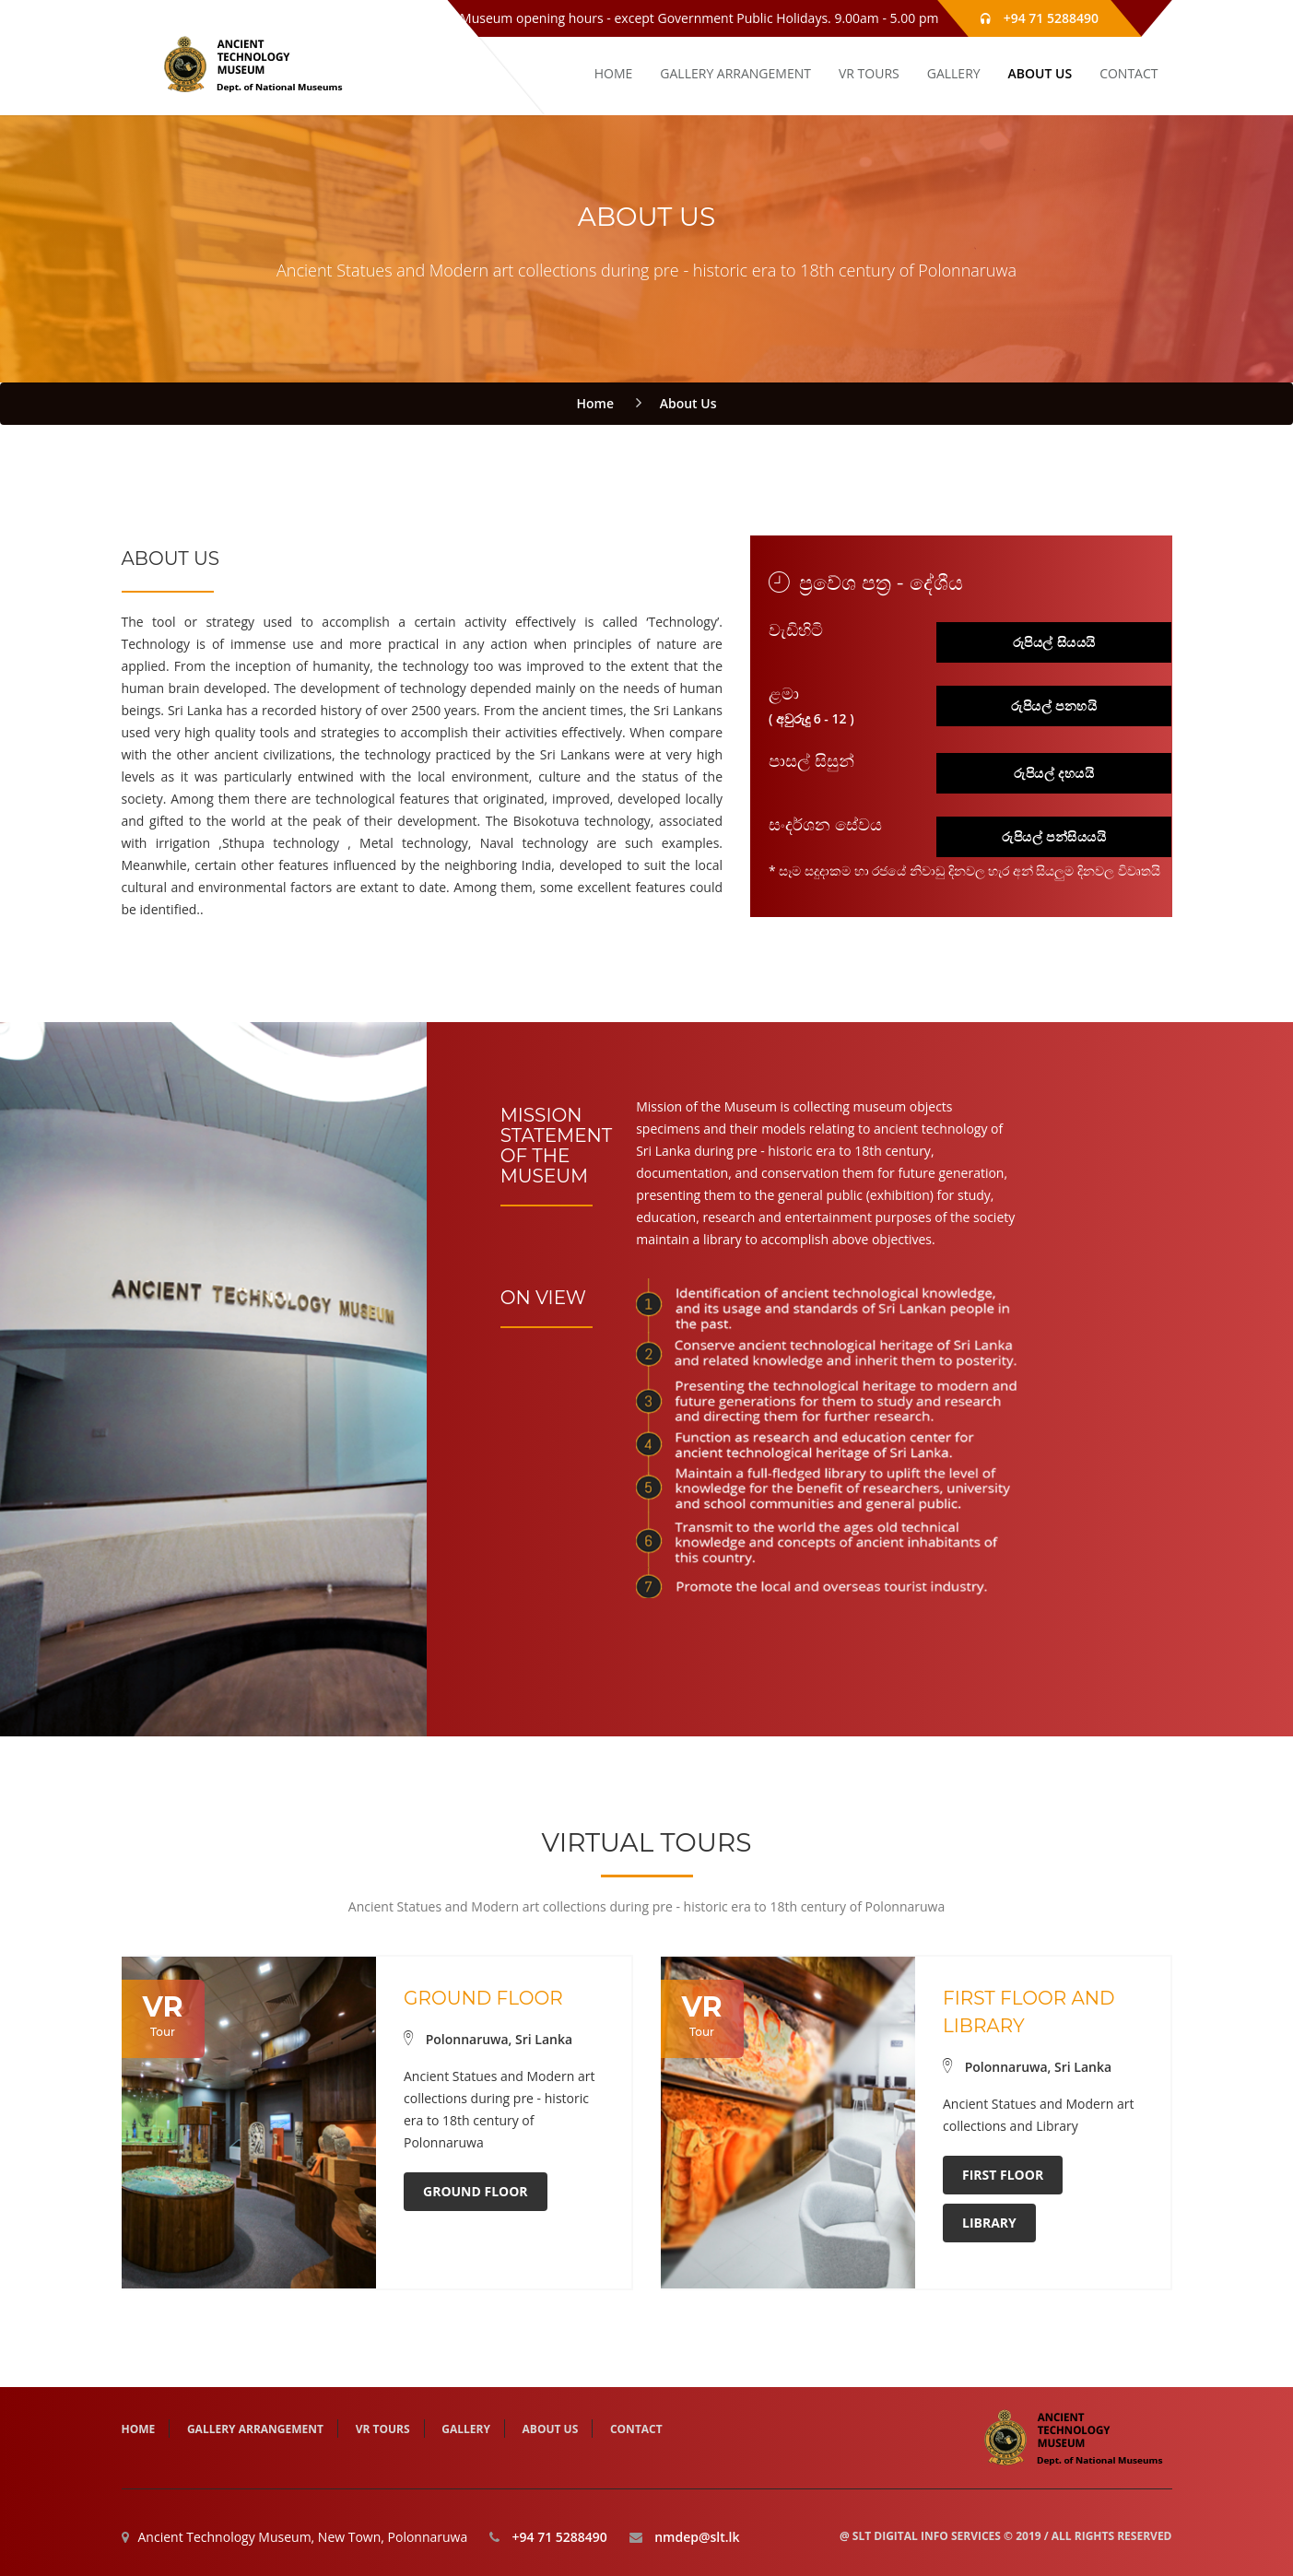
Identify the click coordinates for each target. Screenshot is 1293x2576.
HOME (613, 73)
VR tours (869, 73)
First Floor (1002, 2174)
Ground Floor (475, 2191)
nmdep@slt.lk (696, 2537)
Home (596, 403)
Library (989, 2222)
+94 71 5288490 (1050, 18)
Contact (1128, 73)
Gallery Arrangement (735, 73)
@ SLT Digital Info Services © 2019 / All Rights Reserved (1006, 2536)
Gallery (954, 73)
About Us (1040, 73)
